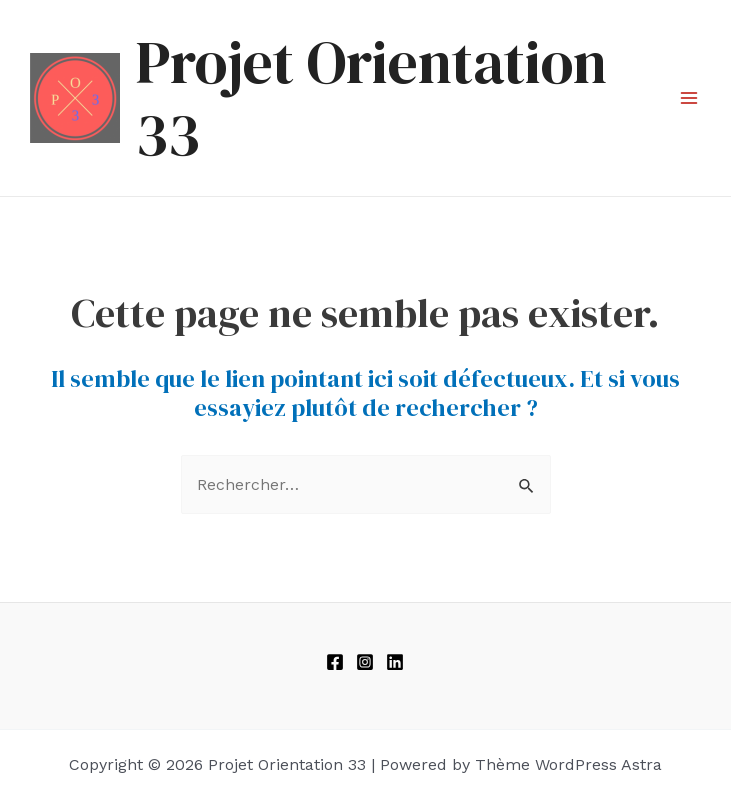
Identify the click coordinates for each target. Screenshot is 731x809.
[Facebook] (335, 662)
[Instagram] (365, 662)
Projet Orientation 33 (371, 98)
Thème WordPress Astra (568, 764)
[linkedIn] (395, 662)
